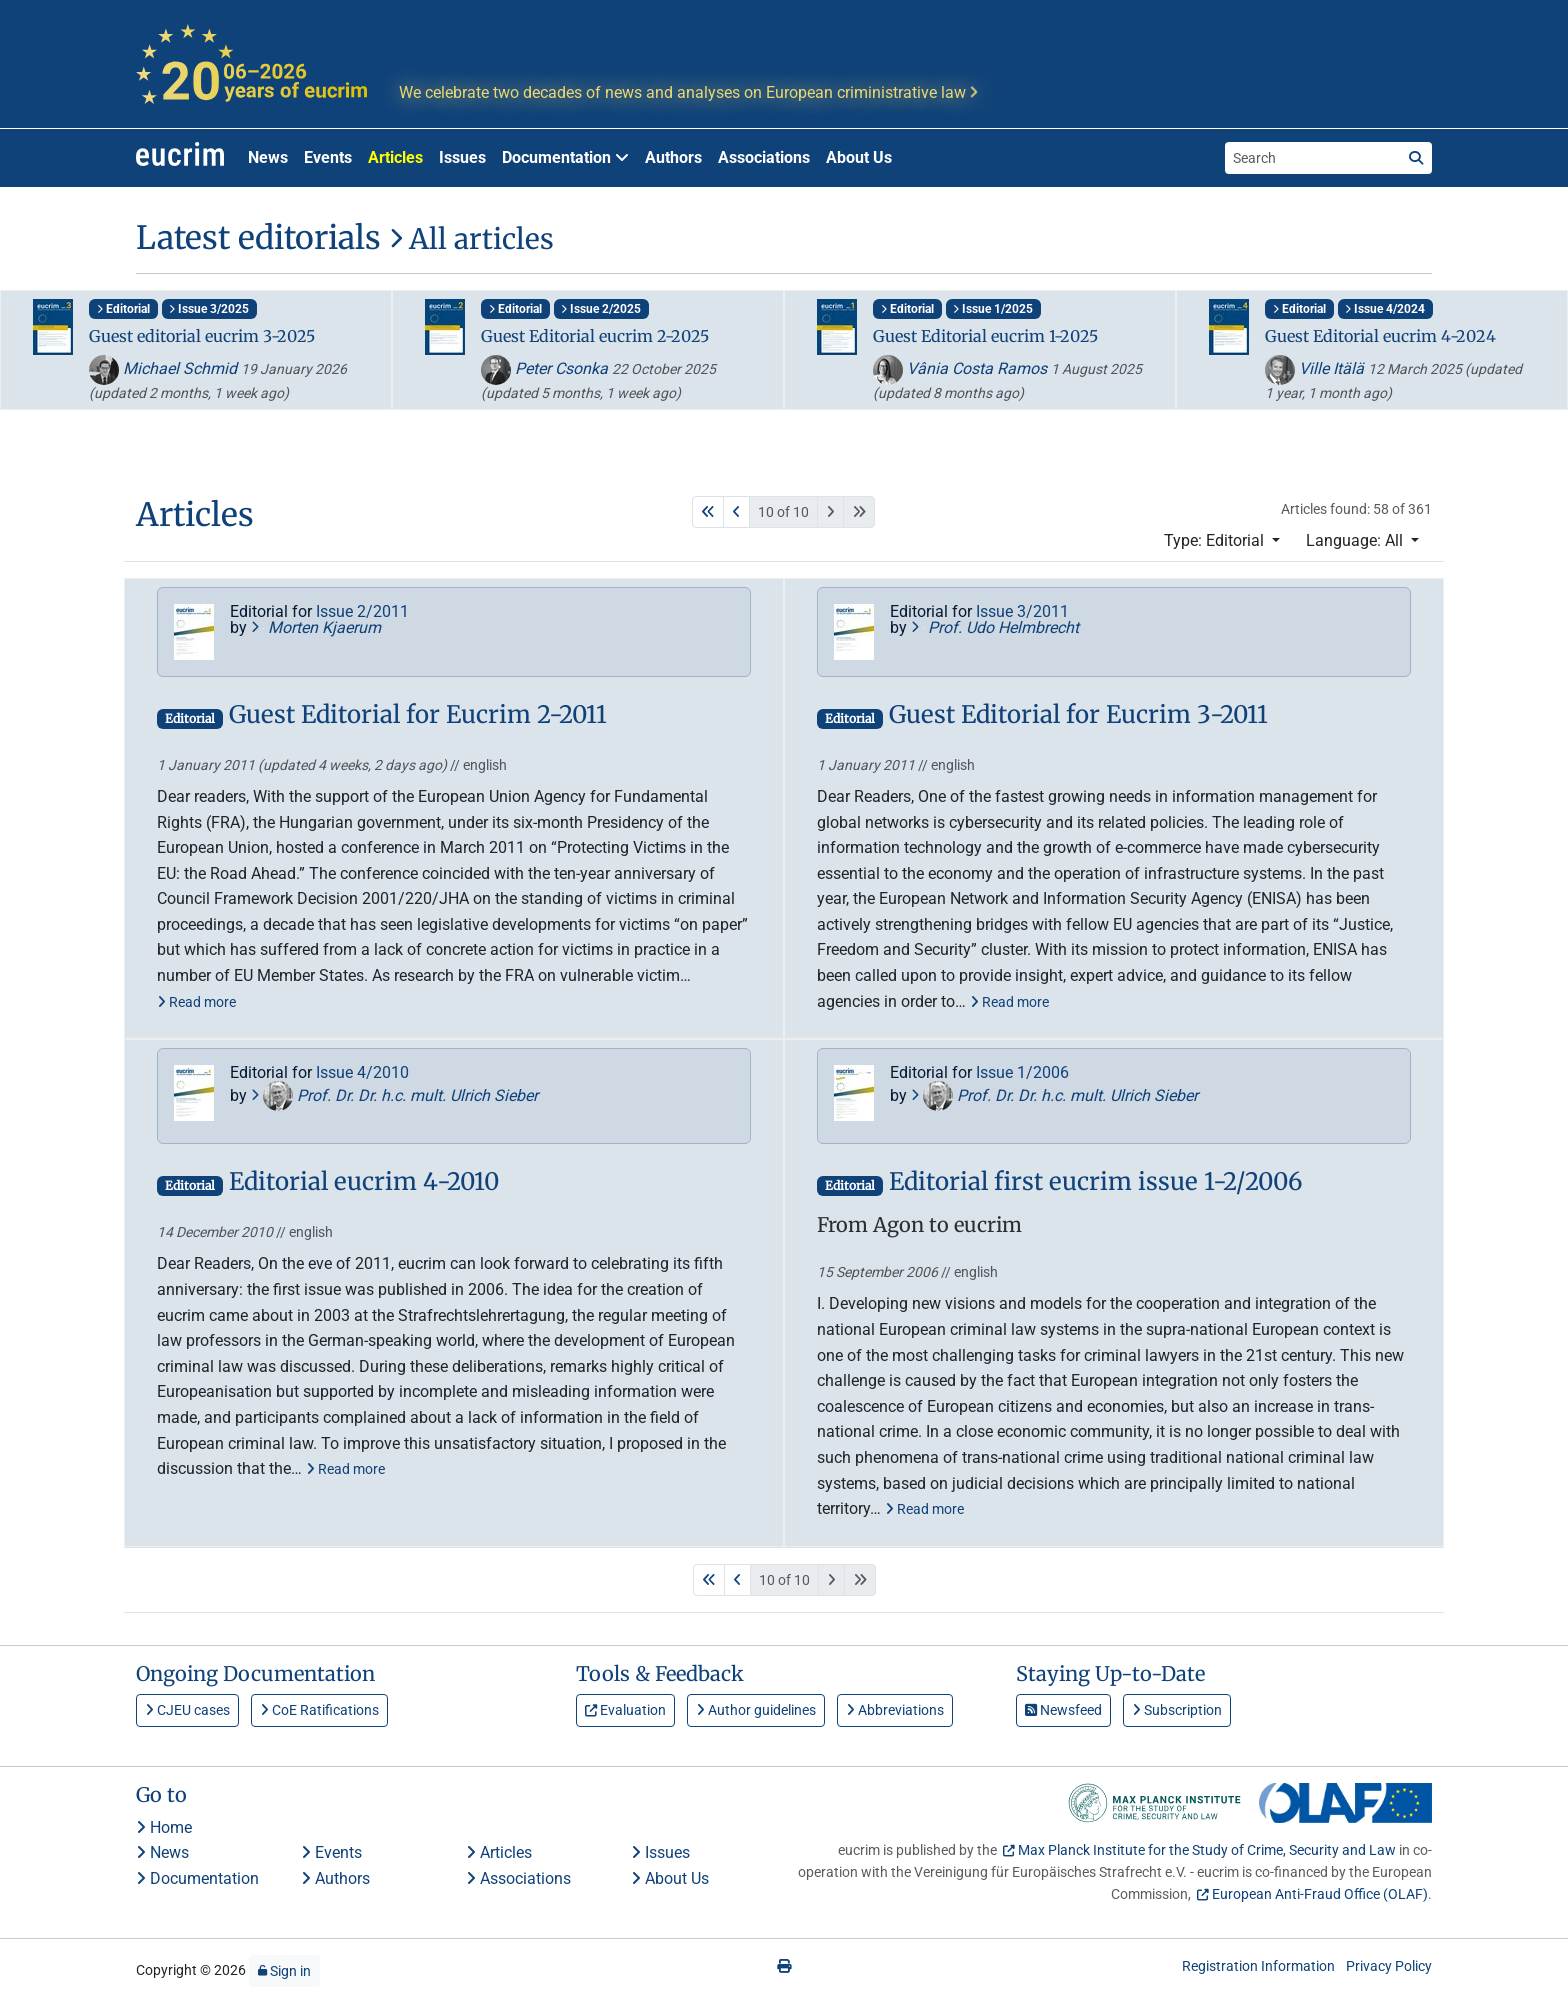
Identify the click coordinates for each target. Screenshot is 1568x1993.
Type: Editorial (1216, 540)
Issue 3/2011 (1022, 611)
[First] (708, 512)
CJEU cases (187, 1710)
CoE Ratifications (319, 1710)
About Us (859, 157)
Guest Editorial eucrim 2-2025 (595, 336)
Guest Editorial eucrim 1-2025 (985, 336)
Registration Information (1258, 1966)
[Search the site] (1313, 158)
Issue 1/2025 (993, 309)
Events (328, 157)
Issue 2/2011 (362, 611)
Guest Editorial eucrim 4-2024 (1380, 336)
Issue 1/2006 (1022, 1072)
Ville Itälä (1316, 368)
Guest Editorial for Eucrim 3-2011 (1078, 715)
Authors (673, 157)
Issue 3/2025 (209, 309)
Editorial (123, 309)
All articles (471, 239)
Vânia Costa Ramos (962, 368)
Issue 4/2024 (1385, 309)
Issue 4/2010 (362, 1072)
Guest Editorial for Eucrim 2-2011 (418, 715)
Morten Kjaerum (316, 627)
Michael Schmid (165, 368)
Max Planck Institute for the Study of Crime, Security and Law (1207, 1850)
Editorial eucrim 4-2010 (364, 1182)
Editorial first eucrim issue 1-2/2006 (1096, 1182)
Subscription (1177, 1710)
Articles (395, 157)
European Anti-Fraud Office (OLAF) (1320, 1894)
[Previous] (736, 512)
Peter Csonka (546, 368)
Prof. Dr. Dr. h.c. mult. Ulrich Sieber (394, 1095)
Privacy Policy (1389, 1966)
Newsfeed (1063, 1710)
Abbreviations (895, 1710)
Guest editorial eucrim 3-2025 (202, 336)
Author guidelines (756, 1710)
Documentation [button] (565, 157)
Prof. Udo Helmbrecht (995, 627)
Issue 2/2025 (601, 309)
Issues (462, 157)
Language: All (1356, 540)
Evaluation (625, 1710)
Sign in (284, 1971)
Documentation (197, 1878)
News (268, 157)
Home (164, 1827)
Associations (764, 157)
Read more (196, 1002)
